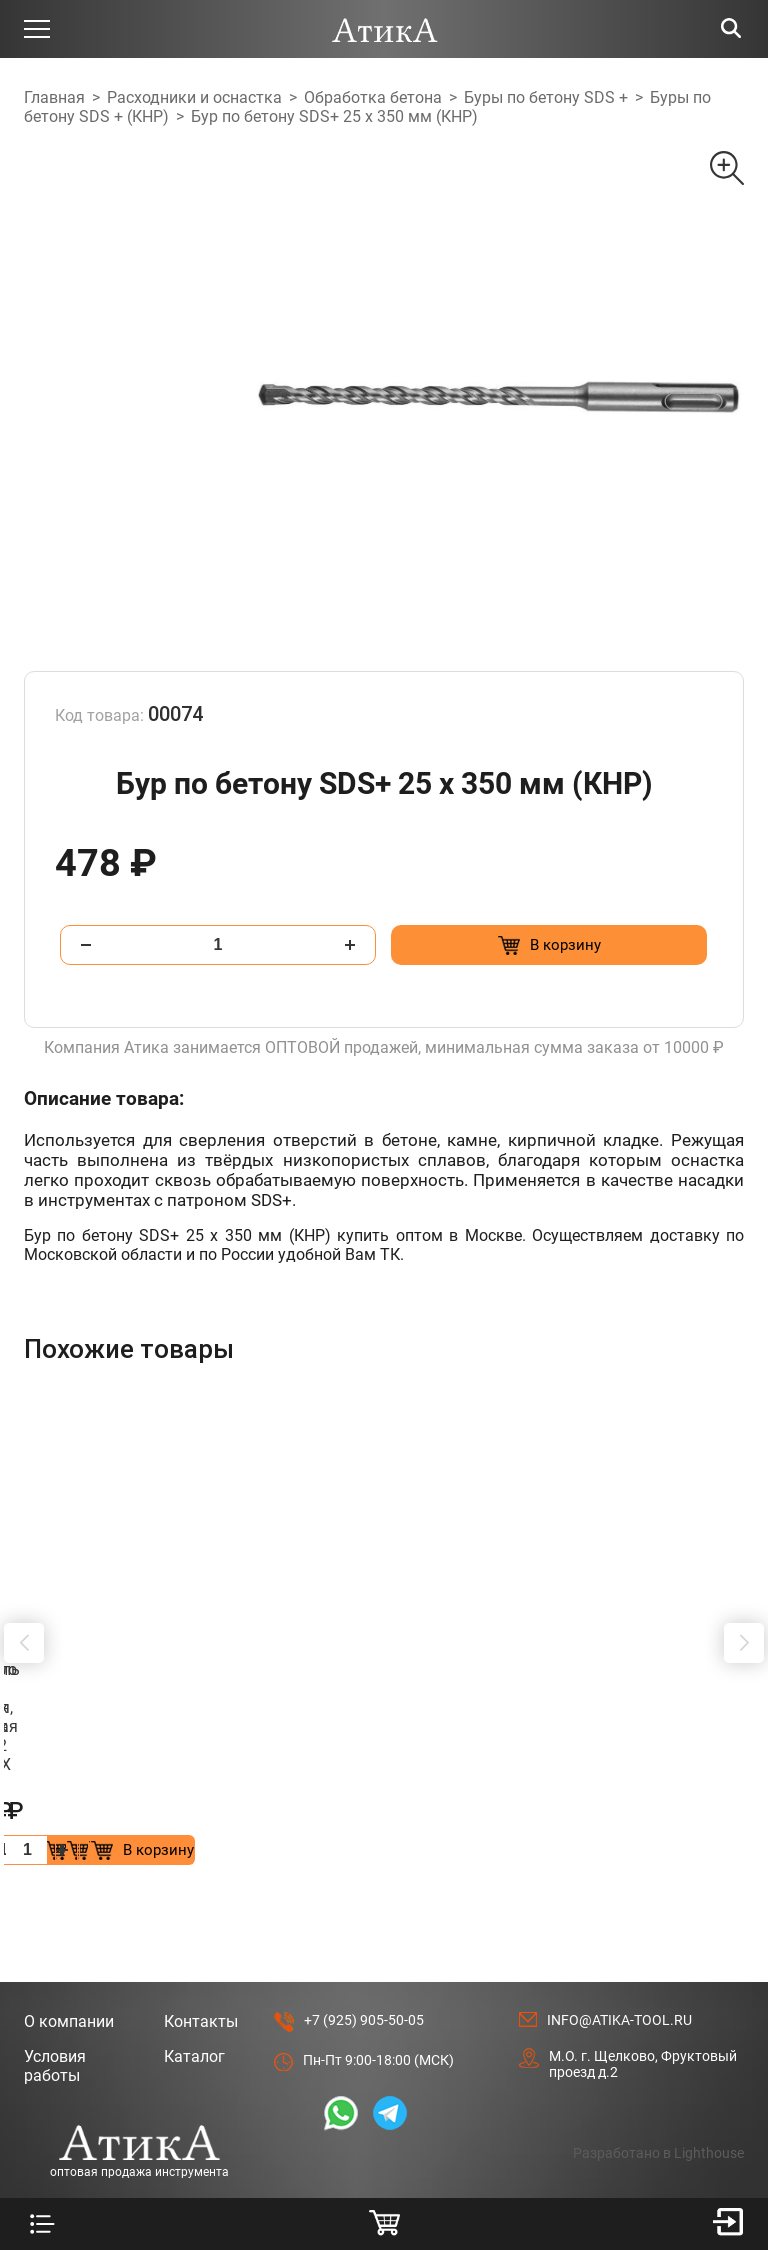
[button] (24, 1596)
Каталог (194, 1961)
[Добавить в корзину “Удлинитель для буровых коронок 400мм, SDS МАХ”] (646, 1755)
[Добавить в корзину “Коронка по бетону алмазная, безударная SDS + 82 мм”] (276, 1755)
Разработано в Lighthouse (658, 2058)
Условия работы (55, 1971)
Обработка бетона (373, 97)
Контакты (201, 1926)
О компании (69, 1926)
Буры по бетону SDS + (546, 97)
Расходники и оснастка (194, 97)
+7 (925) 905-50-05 (364, 1925)
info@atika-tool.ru (619, 1925)
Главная (54, 97)
